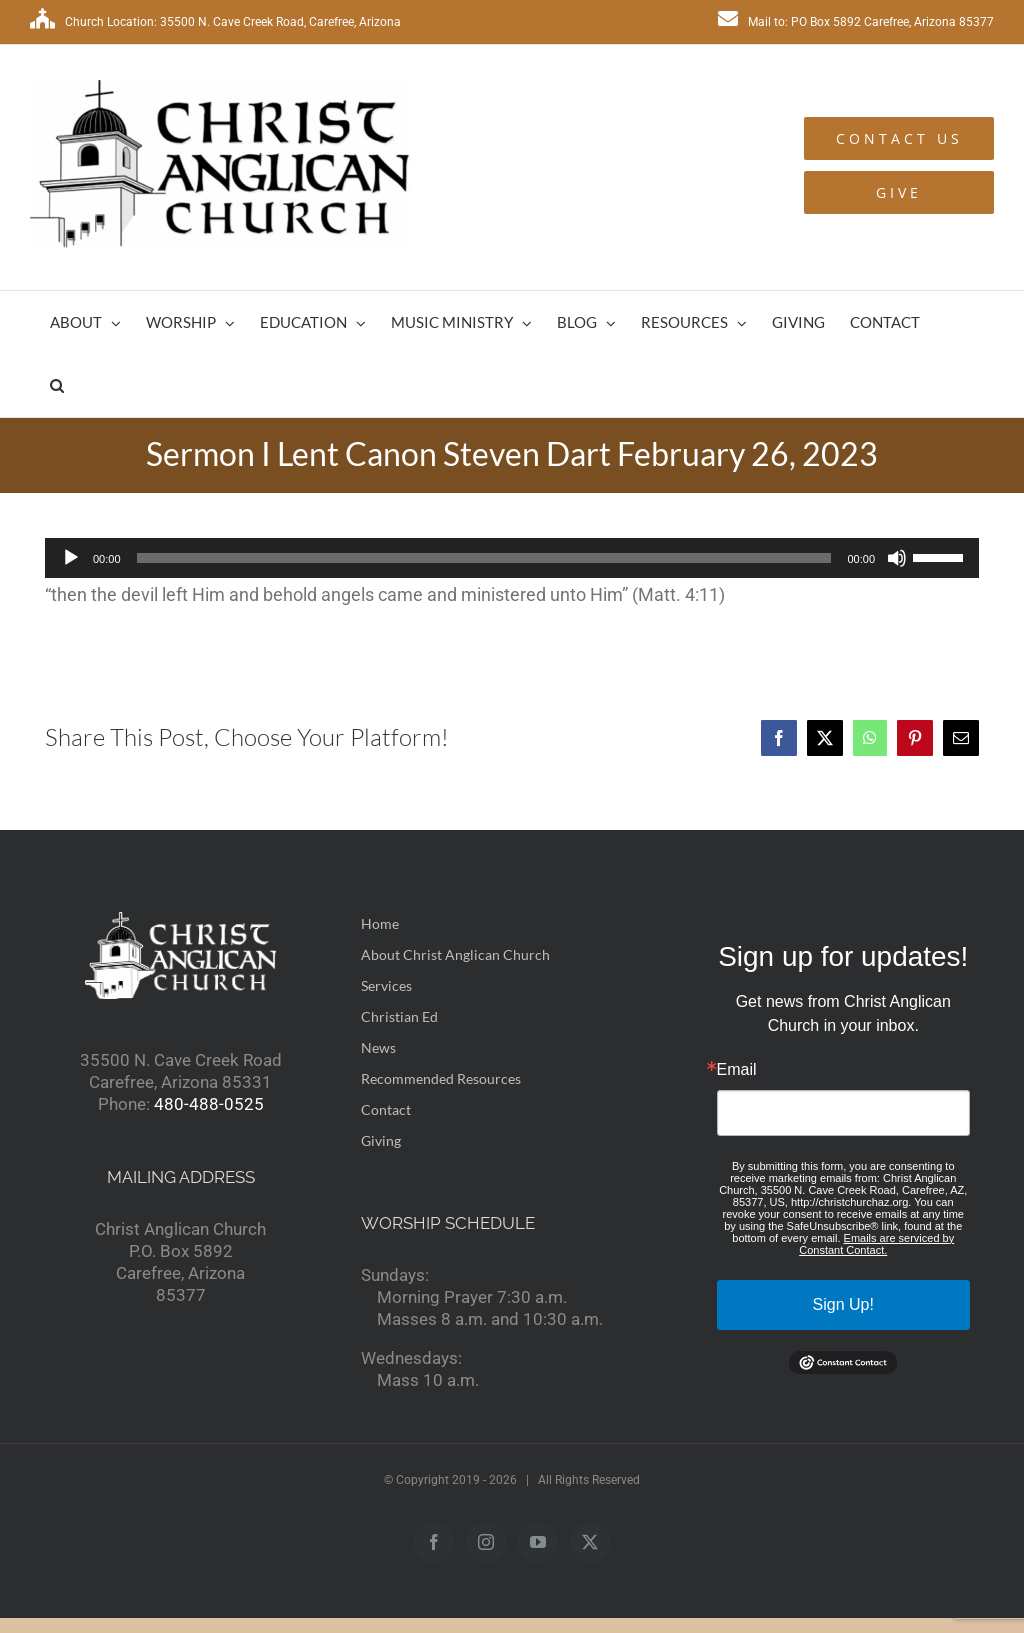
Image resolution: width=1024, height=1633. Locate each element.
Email (737, 1070)
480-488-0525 (209, 1104)
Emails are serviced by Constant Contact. (876, 1244)
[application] (512, 558)
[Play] (71, 558)
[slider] (484, 558)
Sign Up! (843, 1304)
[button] (57, 385)
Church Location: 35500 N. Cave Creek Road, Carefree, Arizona (215, 22)
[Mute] (897, 558)
